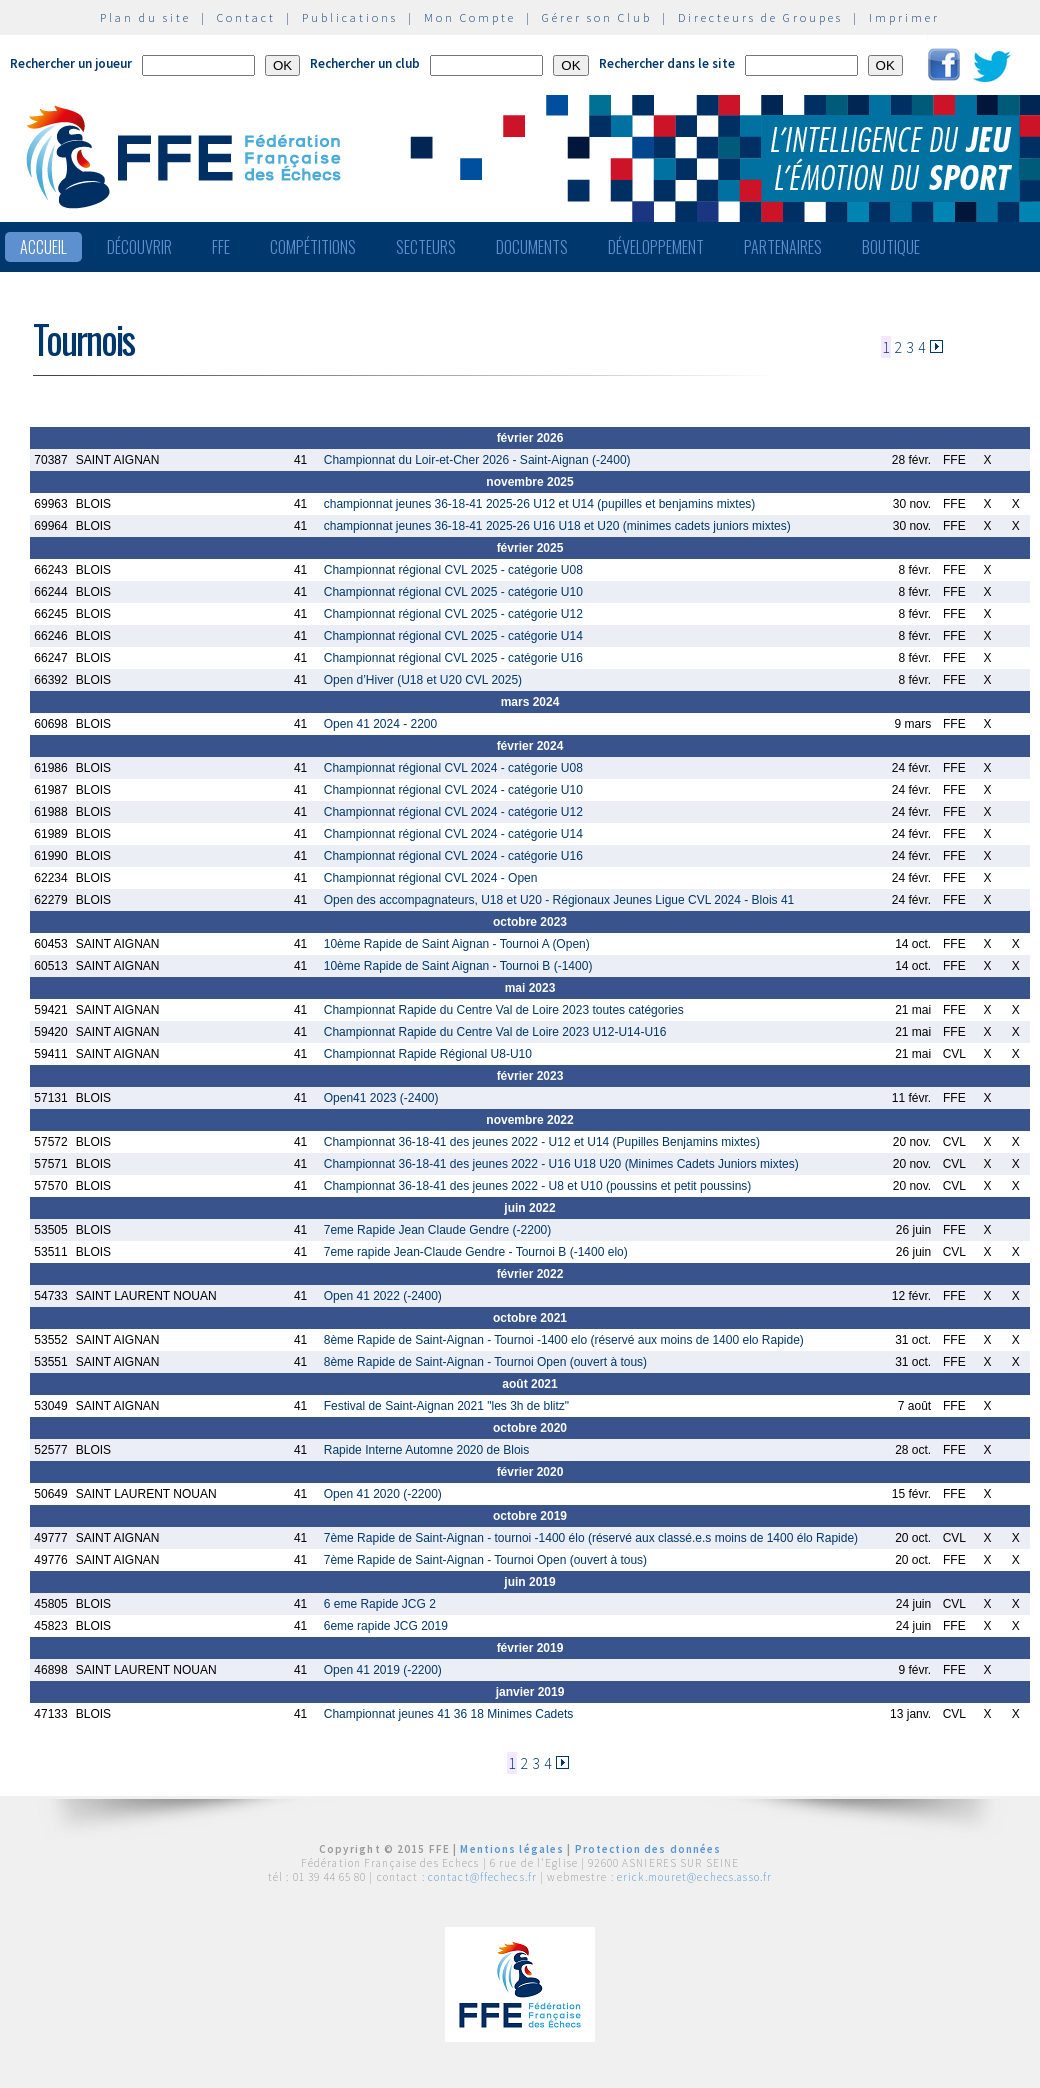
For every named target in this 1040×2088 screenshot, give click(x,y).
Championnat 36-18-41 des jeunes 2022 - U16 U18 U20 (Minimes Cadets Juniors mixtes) (561, 1164)
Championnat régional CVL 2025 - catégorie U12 (453, 614)
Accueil (43, 247)
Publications (350, 17)
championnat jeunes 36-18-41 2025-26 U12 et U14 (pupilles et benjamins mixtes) (540, 504)
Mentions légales (512, 1849)
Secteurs (426, 247)
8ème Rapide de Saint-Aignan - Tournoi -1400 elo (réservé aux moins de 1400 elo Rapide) (564, 1340)
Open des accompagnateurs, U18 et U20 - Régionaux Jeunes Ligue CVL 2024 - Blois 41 (559, 900)
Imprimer (904, 17)
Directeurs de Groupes (760, 17)
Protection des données (648, 1849)
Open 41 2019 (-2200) (383, 1670)
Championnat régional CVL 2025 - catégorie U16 (453, 658)
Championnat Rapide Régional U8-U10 (428, 1054)
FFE (221, 247)
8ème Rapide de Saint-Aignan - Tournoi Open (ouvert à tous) (485, 1362)
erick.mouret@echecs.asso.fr (694, 1877)
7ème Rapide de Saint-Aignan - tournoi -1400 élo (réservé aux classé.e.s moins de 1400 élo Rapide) (591, 1538)
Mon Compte (470, 17)
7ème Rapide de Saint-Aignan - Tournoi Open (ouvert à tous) (485, 1560)
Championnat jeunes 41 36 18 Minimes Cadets (448, 1714)
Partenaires (783, 247)
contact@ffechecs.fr (482, 1877)
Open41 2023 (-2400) (381, 1098)
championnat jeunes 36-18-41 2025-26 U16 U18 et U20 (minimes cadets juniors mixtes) (557, 526)
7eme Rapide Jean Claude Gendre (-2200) (437, 1230)
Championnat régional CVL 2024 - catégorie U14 (453, 834)
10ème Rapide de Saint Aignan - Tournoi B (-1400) (458, 966)
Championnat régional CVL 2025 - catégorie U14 (453, 636)
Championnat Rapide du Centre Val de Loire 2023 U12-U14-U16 (495, 1032)
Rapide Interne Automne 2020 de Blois (426, 1450)
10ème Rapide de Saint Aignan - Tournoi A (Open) (457, 944)
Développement (656, 247)
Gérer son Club (597, 17)
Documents (532, 247)
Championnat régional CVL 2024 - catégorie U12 (453, 812)
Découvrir (139, 247)
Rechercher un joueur (71, 63)
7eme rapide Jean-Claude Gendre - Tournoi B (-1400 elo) (476, 1252)
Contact (246, 17)
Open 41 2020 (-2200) (383, 1494)
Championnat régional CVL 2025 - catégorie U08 (453, 570)
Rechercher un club (365, 63)
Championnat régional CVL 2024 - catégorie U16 (453, 856)
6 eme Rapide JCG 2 (380, 1604)
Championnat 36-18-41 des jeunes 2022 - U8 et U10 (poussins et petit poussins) (538, 1186)
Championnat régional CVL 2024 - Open (431, 878)
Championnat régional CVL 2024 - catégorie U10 (453, 790)
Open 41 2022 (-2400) (383, 1296)
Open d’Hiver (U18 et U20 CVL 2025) (423, 680)
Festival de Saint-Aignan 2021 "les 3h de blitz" (446, 1406)
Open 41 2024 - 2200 (380, 724)
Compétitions (313, 247)
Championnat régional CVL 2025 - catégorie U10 (453, 592)
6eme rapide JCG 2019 (386, 1626)
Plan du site (145, 17)
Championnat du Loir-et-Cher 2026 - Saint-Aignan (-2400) (477, 460)
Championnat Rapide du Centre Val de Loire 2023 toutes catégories (504, 1010)
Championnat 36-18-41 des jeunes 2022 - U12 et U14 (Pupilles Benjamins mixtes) (542, 1142)
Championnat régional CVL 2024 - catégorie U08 (453, 768)
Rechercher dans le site (667, 63)
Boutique (891, 247)
